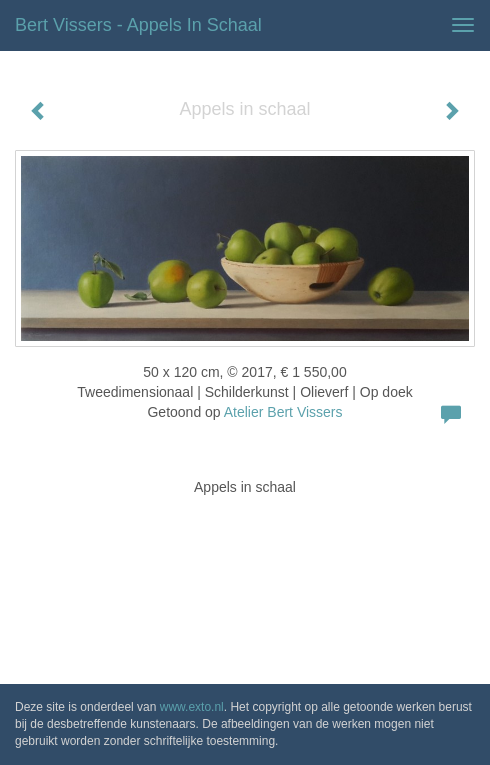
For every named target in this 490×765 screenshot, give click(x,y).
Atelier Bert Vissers (283, 412)
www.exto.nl (192, 707)
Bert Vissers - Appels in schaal (138, 25)
